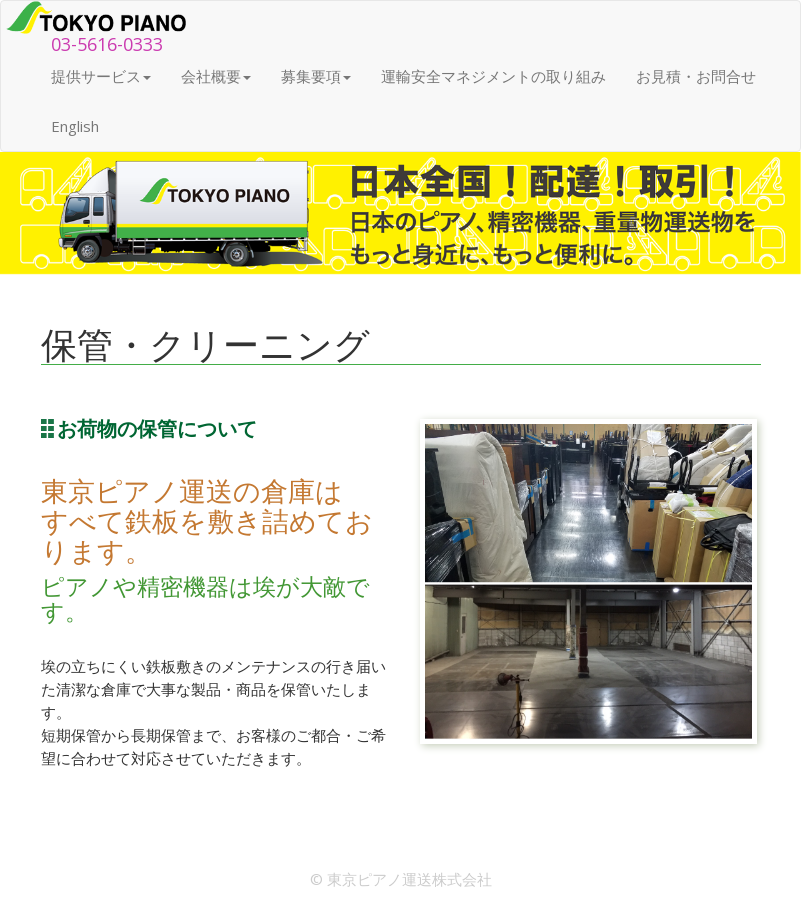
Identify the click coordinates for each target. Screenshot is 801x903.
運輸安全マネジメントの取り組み (493, 76)
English (75, 126)
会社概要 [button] (216, 76)
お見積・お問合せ (696, 76)
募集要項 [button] (316, 76)
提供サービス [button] (101, 76)
